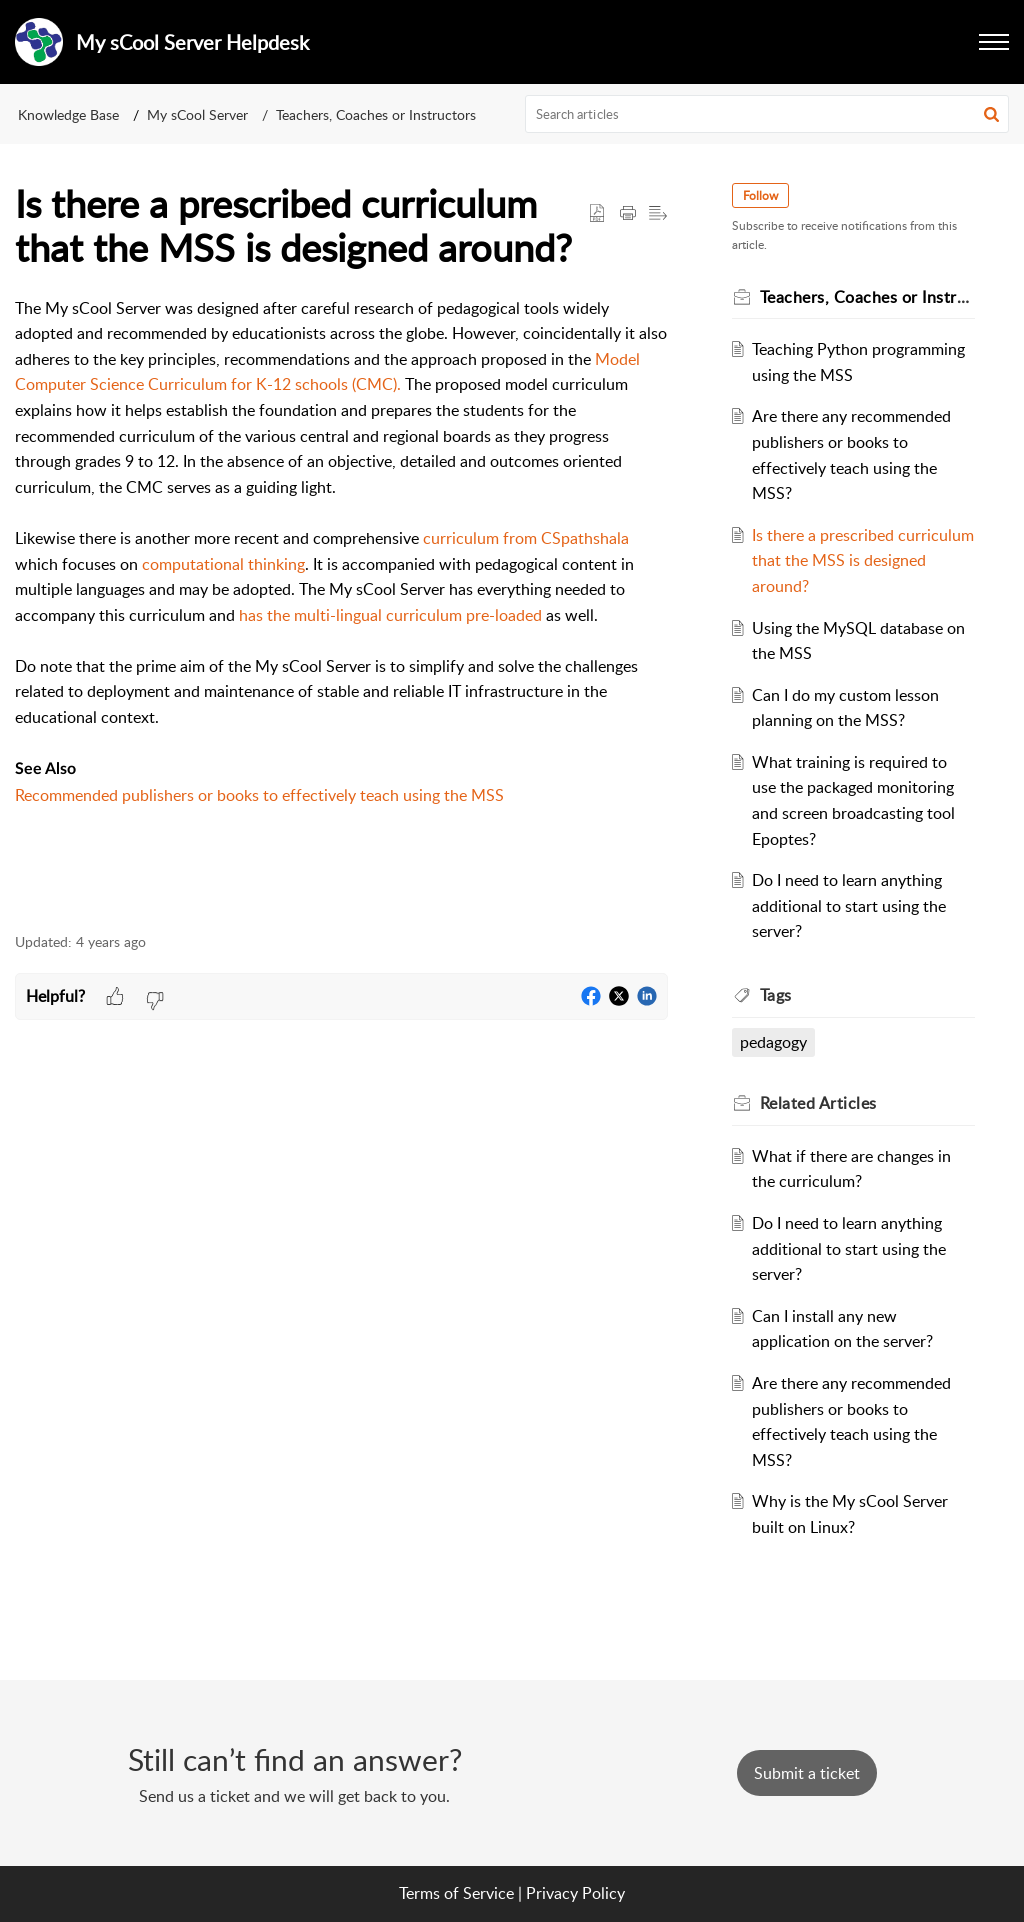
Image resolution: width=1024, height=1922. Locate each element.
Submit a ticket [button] (807, 1773)
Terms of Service (456, 1893)
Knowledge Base (68, 114)
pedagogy (773, 1042)
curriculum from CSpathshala (526, 538)
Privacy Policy (575, 1893)
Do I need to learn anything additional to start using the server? (849, 905)
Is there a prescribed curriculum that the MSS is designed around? (863, 560)
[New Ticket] (807, 1773)
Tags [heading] (776, 995)
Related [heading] (818, 1103)
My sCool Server (197, 114)
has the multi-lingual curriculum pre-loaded (390, 615)
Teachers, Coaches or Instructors (376, 114)
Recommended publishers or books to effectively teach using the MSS (259, 795)
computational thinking (223, 564)
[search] (767, 114)
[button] (991, 114)
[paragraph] (341, 603)
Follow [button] (760, 195)
